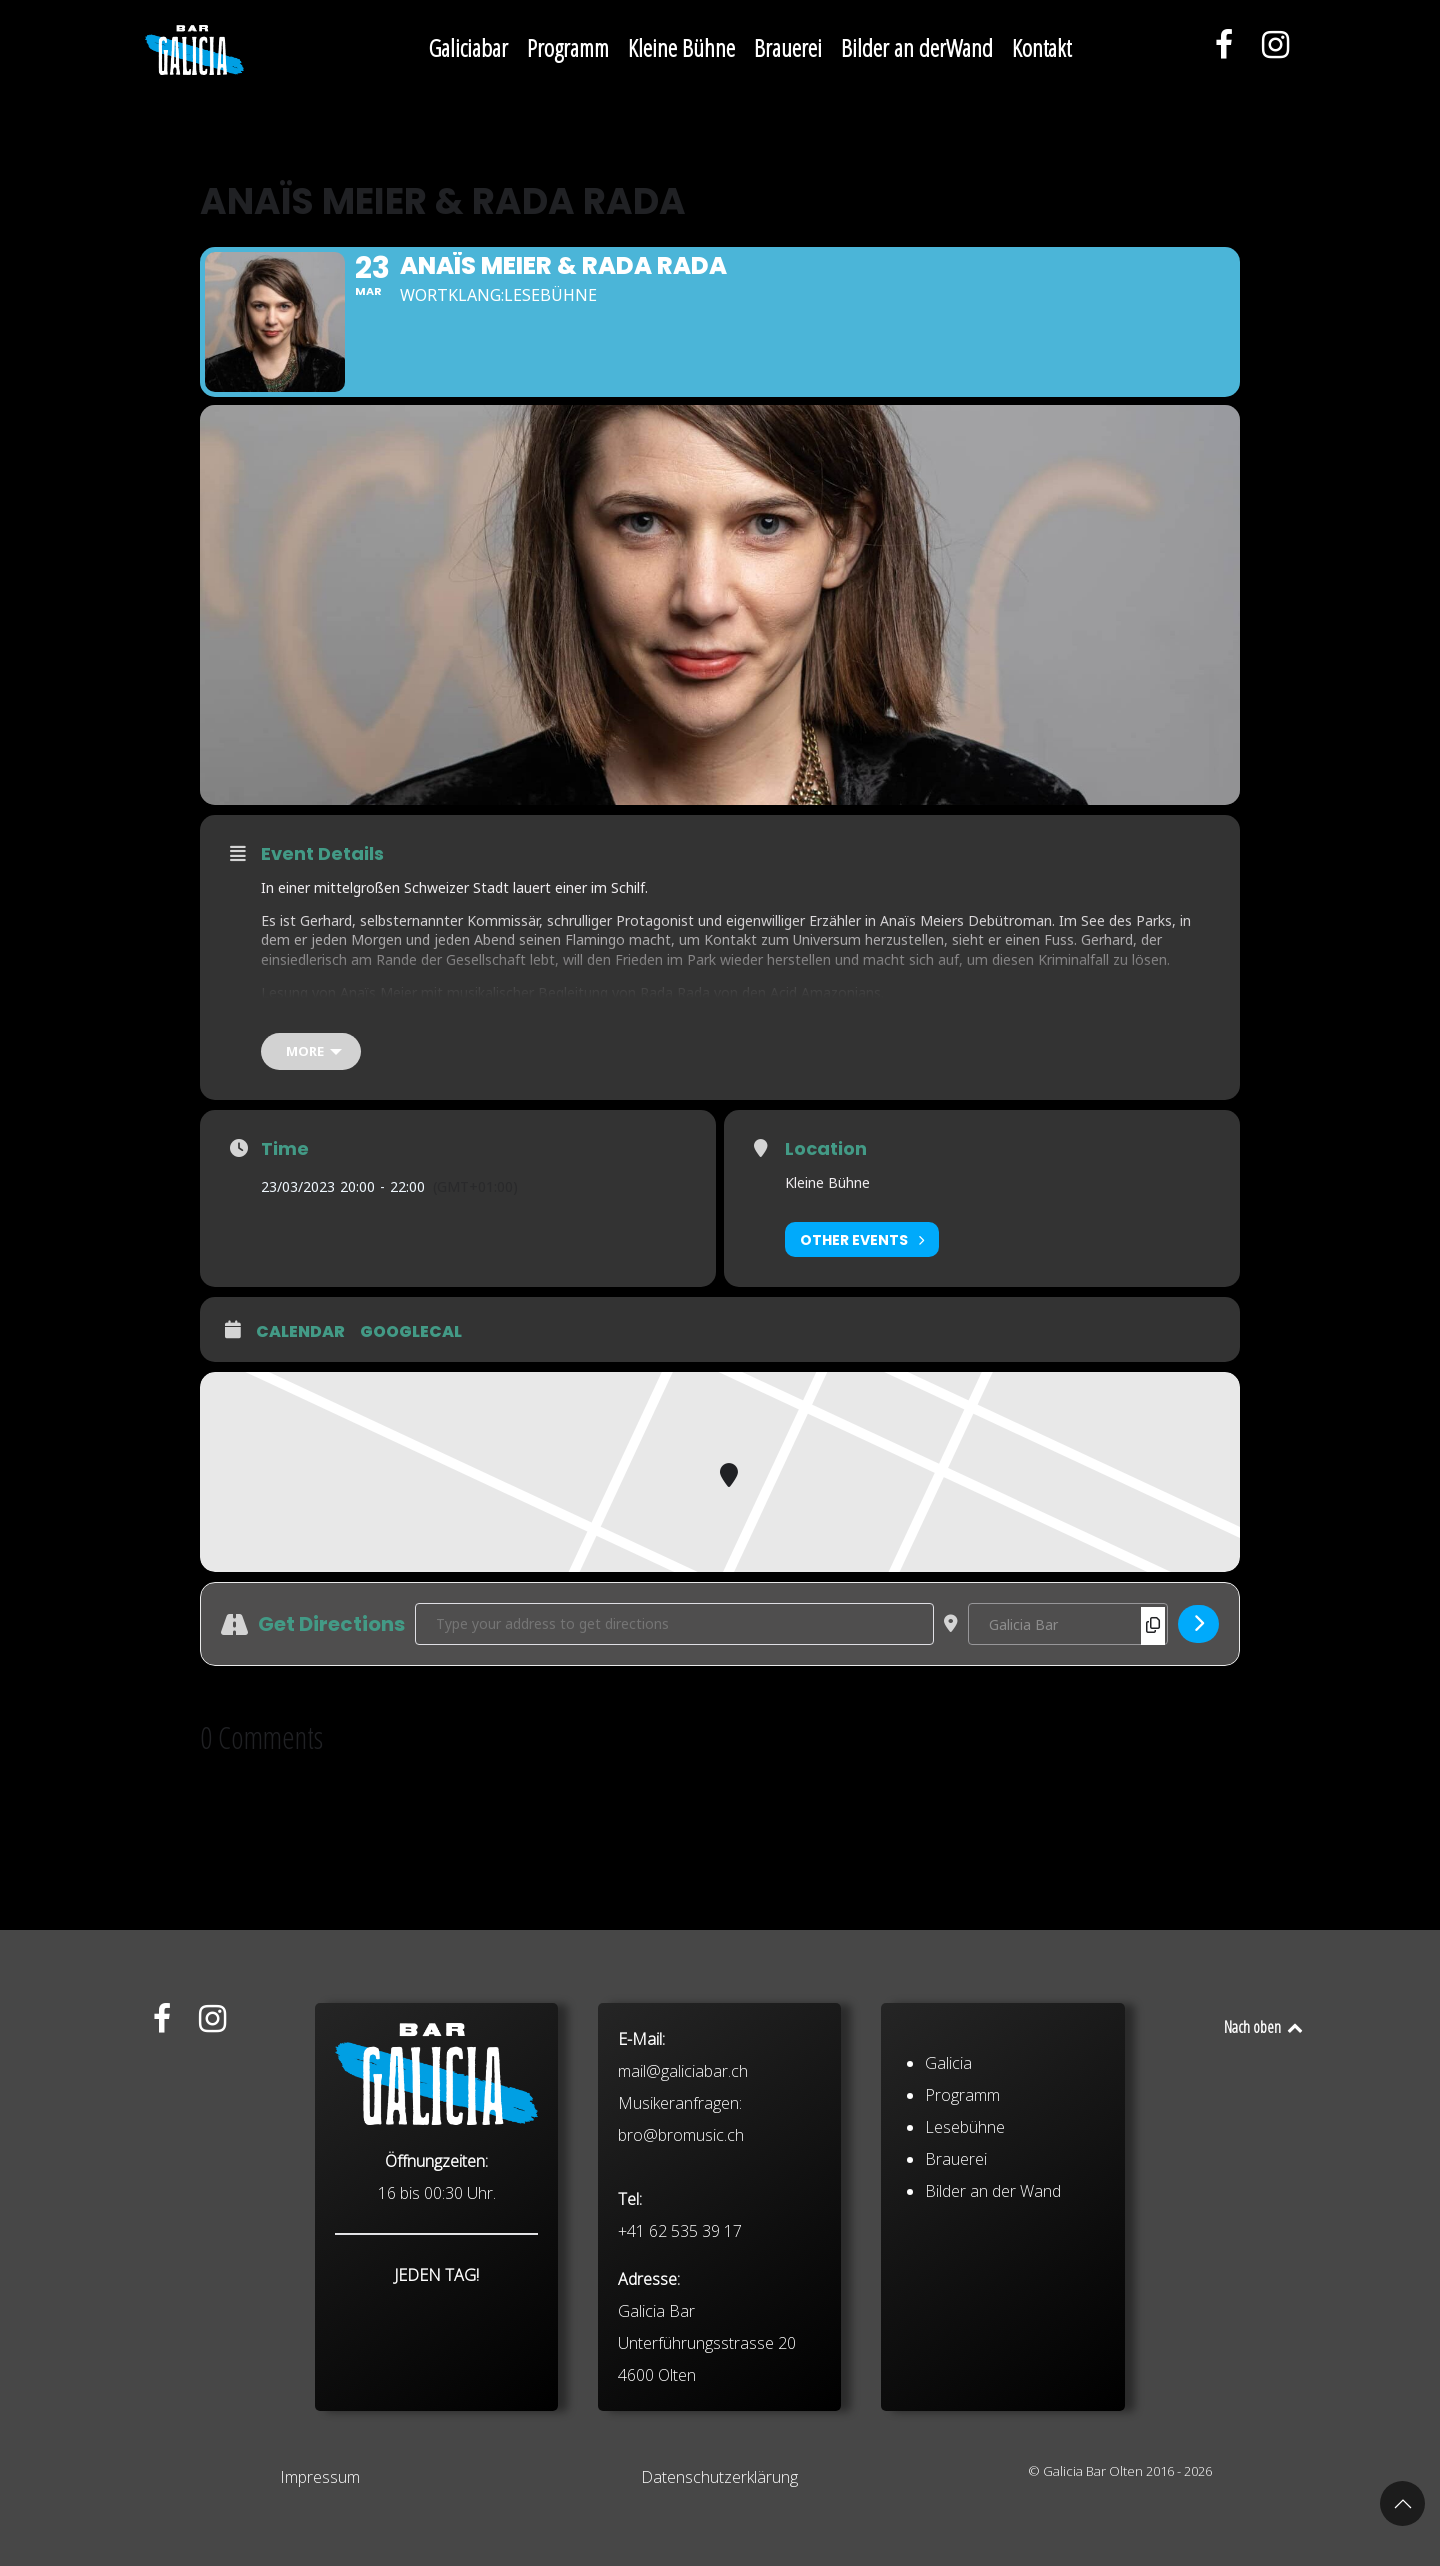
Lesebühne (965, 2286)
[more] (311, 1051)
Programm (962, 2254)
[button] (1402, 2503)
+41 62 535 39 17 (680, 2390)
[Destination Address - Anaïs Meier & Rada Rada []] (1068, 1624)
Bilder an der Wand (993, 2350)
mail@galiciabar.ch (683, 2230)
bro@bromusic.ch (681, 2294)
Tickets (284, 1024)
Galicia (948, 2222)
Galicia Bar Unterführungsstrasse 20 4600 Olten (707, 2502)
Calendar (300, 1332)
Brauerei (956, 2318)
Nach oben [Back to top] (1264, 2027)
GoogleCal (411, 1332)
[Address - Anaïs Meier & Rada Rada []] (674, 1624)
